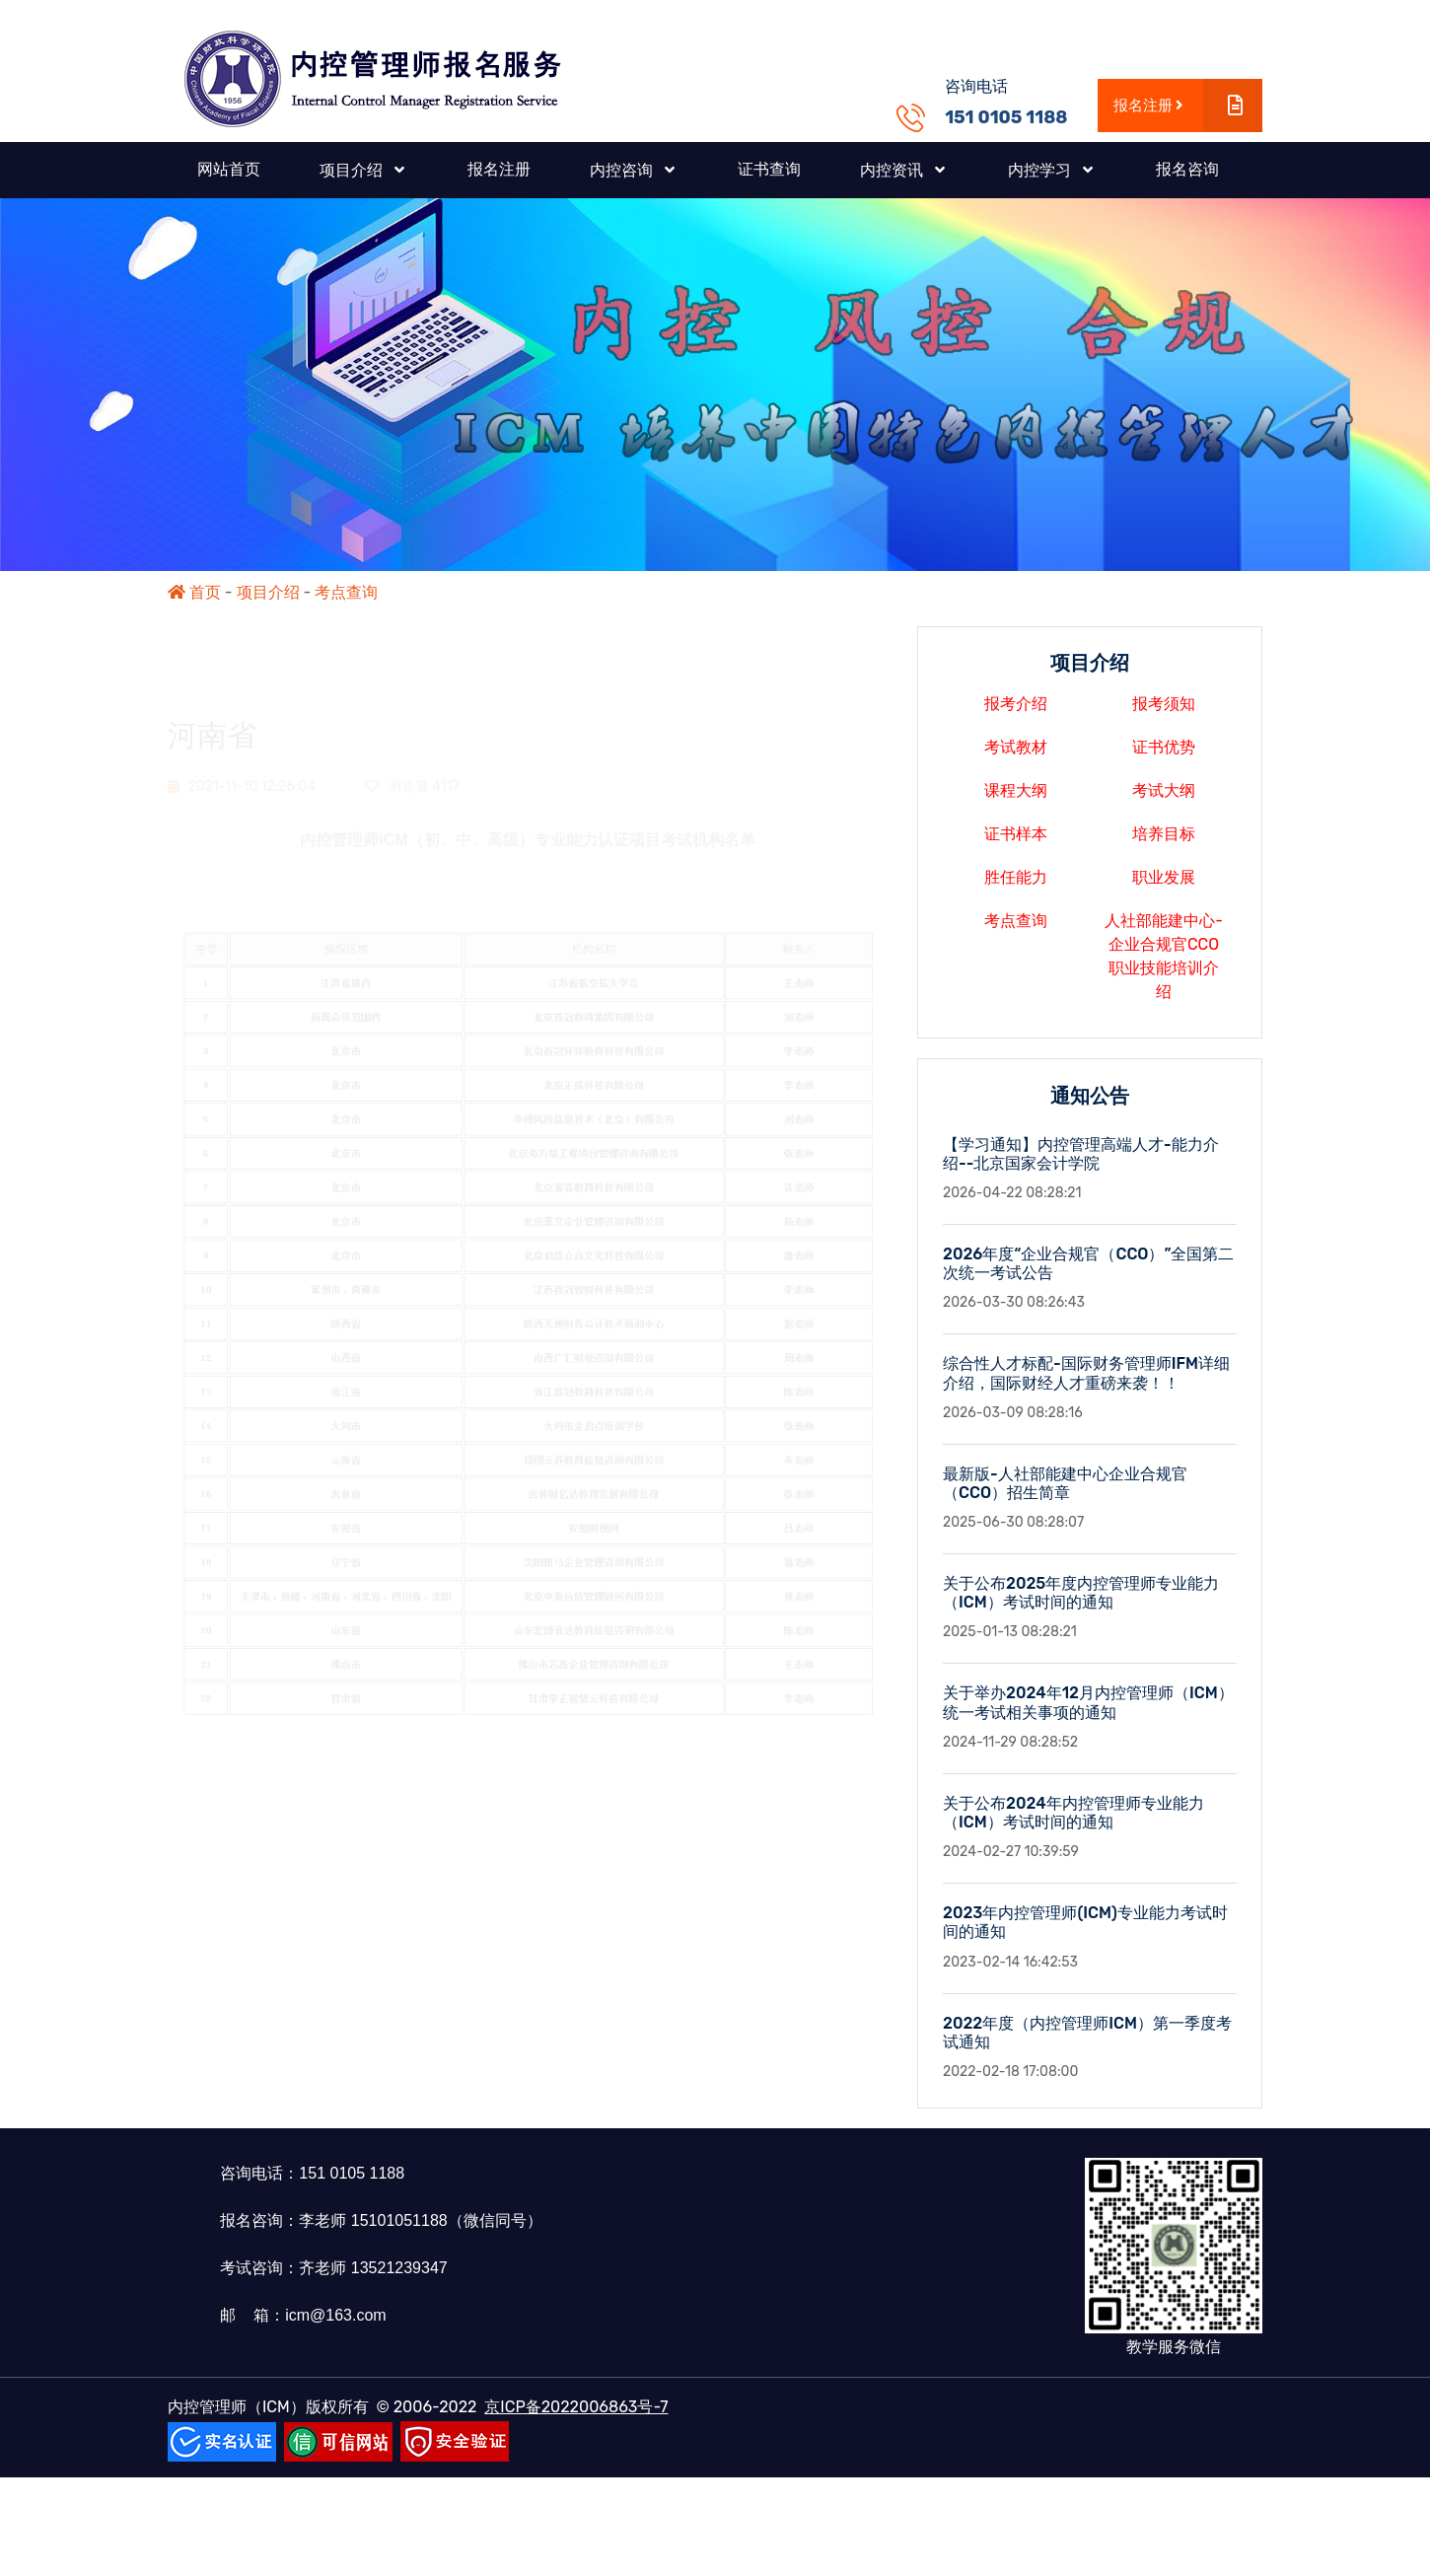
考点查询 (346, 592)
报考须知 (1163, 712)
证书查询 (769, 169)
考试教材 (1015, 756)
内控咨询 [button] (623, 170)
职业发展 (1163, 886)
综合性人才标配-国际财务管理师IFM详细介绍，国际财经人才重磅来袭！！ (1086, 1382)
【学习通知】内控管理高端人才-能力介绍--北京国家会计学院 (1081, 1162)
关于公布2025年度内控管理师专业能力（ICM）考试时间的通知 (1081, 1602)
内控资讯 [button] (893, 170)
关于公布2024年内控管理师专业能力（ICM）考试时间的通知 (1073, 1822)
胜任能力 (1015, 886)
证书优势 (1163, 756)
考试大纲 (1163, 799)
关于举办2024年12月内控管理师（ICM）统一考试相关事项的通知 (1088, 1712)
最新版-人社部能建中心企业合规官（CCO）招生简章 (1065, 1493)
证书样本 (1015, 842)
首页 (194, 592)
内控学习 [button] (1041, 170)
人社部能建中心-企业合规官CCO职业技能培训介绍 (1164, 965)
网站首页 (228, 169)
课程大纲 (1015, 799)
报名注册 (1187, 106)
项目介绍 (268, 592)
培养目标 (1163, 842)
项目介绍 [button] (353, 170)
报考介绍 (1015, 712)
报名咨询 (1187, 169)
